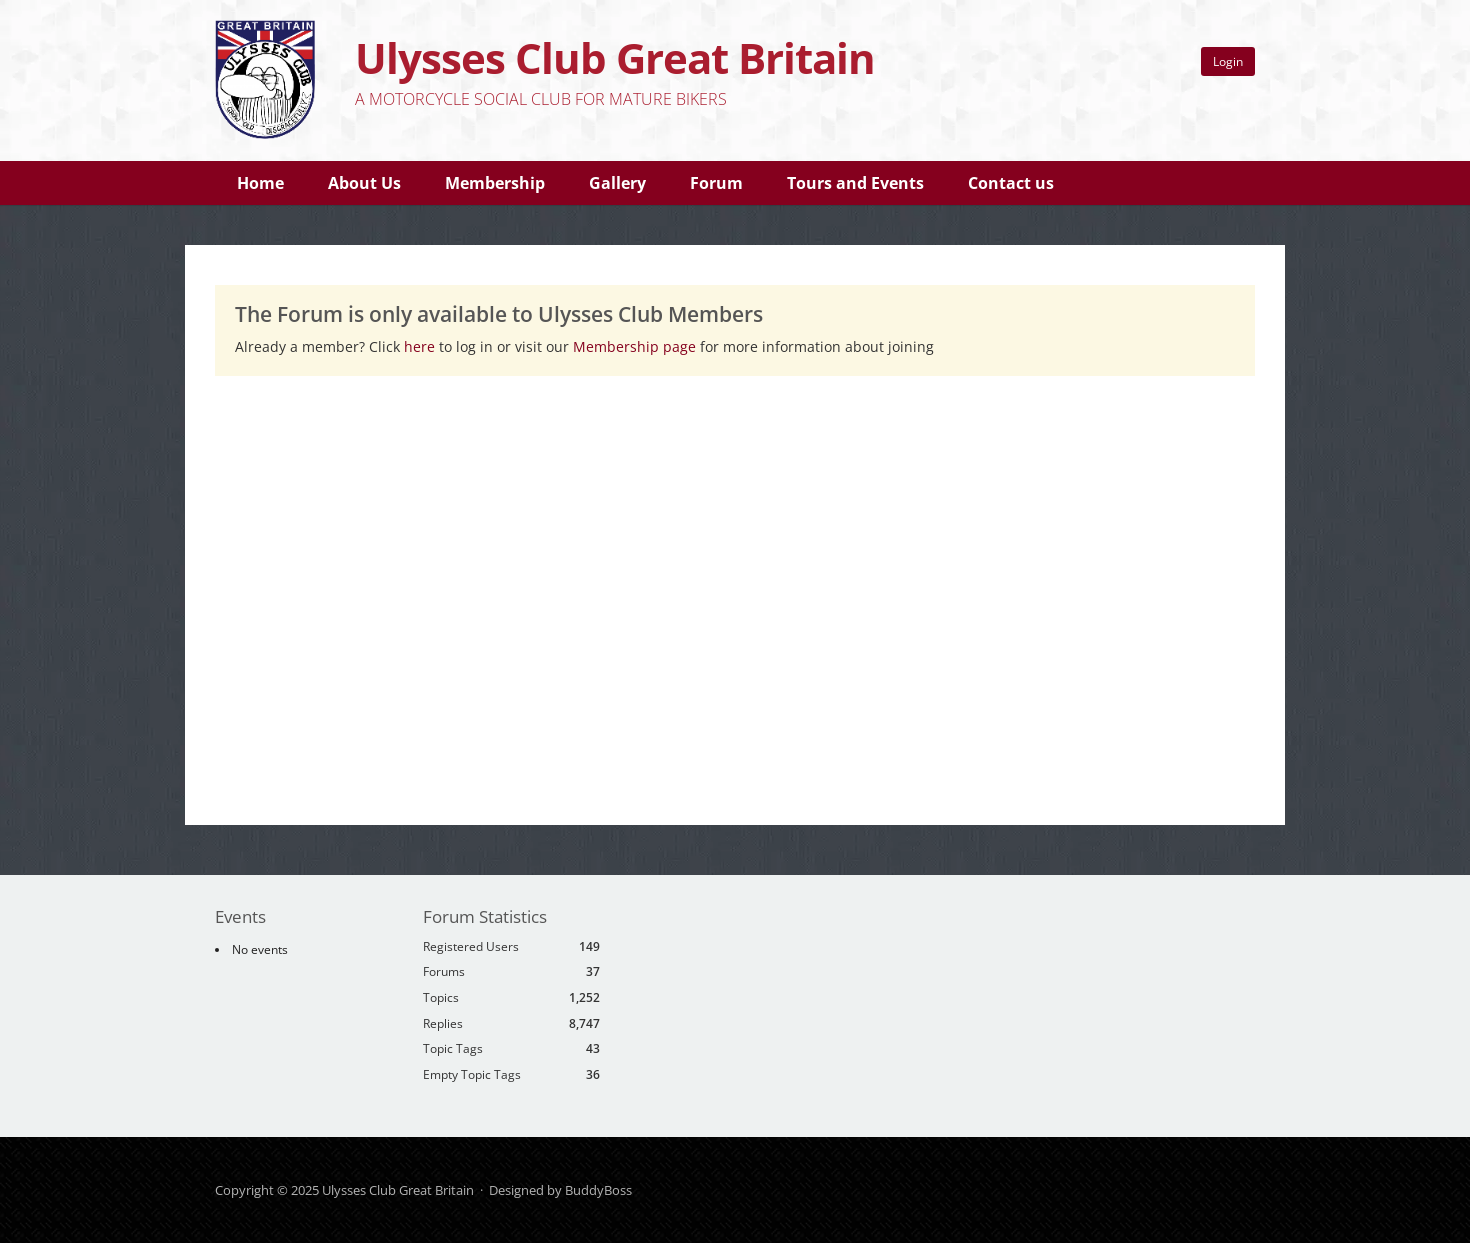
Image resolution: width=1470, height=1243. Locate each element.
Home (260, 183)
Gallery (617, 183)
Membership (495, 183)
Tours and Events (855, 183)
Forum (716, 183)
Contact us (1011, 183)
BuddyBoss (598, 1190)
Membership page (636, 346)
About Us (364, 183)
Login (1228, 61)
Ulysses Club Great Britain (615, 57)
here (419, 346)
